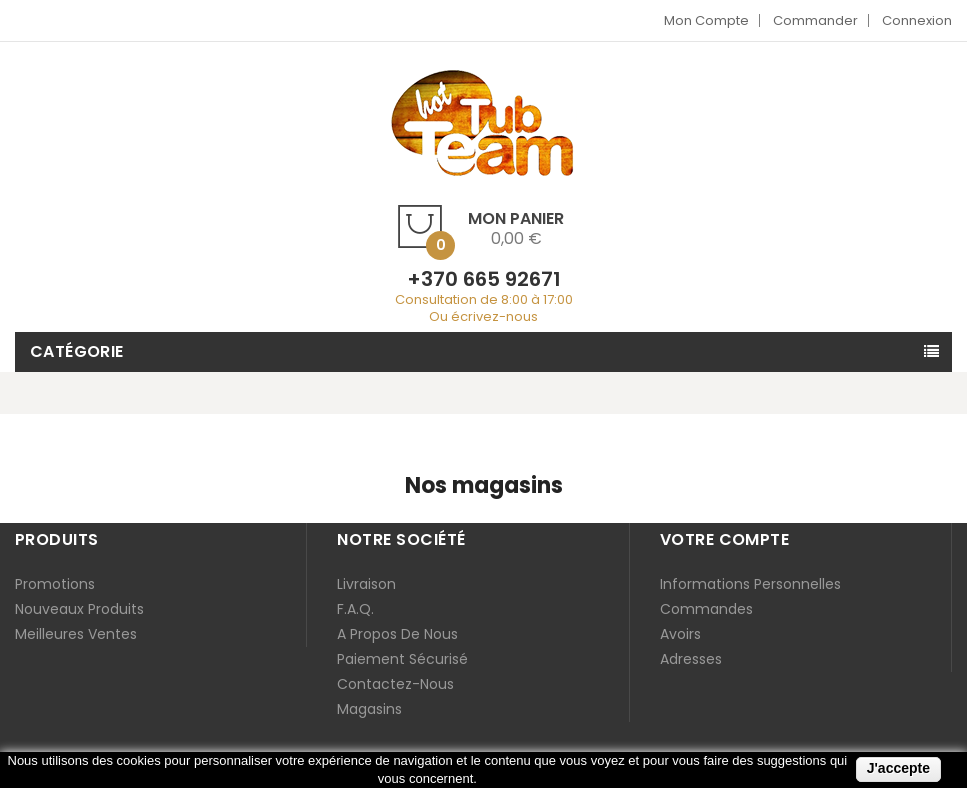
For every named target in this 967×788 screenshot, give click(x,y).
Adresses (691, 659)
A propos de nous (397, 634)
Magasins (369, 709)
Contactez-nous (395, 684)
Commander (815, 20)
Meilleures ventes (76, 634)
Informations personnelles (750, 584)
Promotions (55, 584)
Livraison (366, 584)
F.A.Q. (355, 609)
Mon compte (706, 20)
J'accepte (898, 768)
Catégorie (77, 351)
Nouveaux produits (79, 609)
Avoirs (680, 634)
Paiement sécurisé (402, 659)
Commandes (706, 609)
